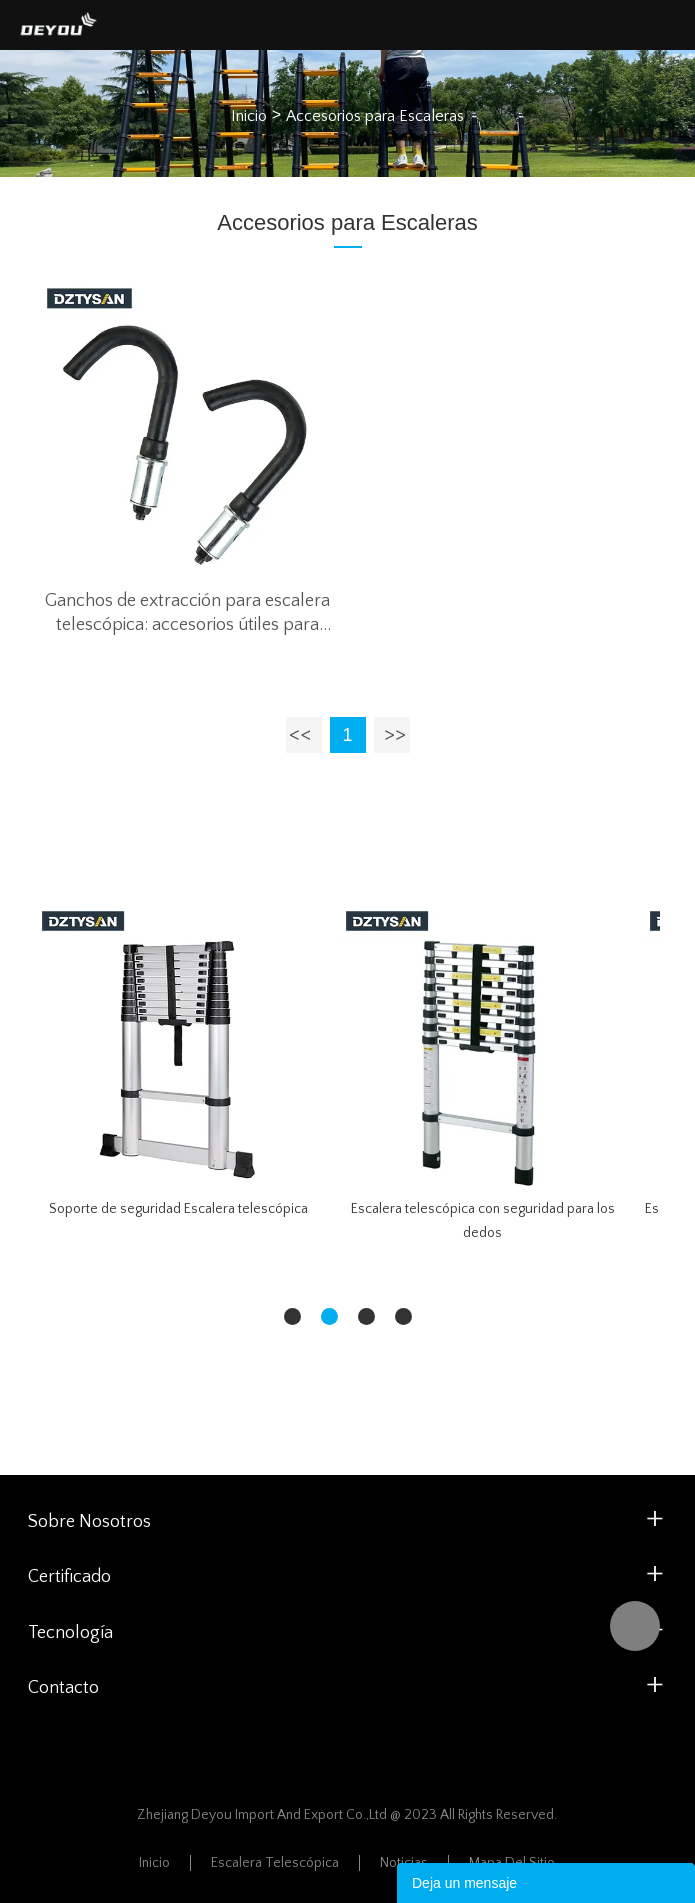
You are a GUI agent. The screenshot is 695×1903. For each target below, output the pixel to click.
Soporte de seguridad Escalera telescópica (178, 1209)
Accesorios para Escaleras (375, 116)
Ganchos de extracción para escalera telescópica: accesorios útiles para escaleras (187, 614)
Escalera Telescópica (275, 1863)
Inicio (249, 116)
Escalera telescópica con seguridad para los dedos (483, 1221)
